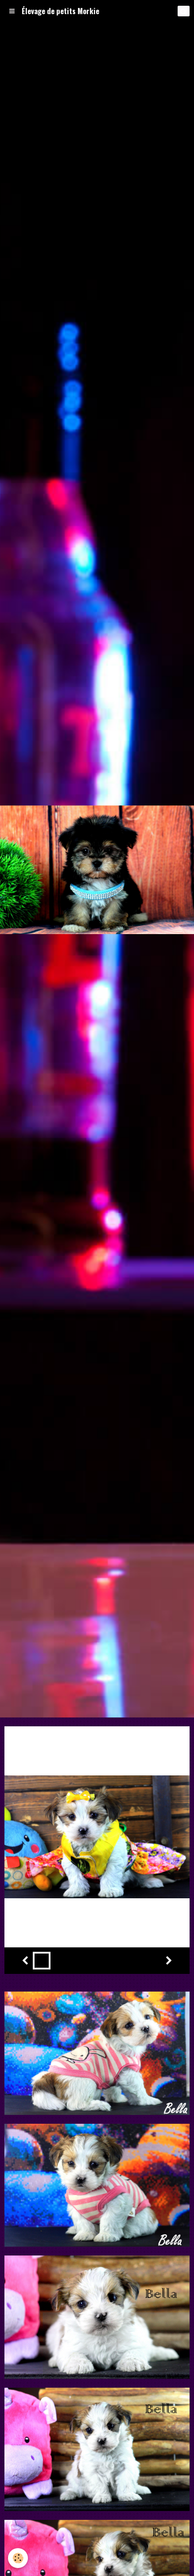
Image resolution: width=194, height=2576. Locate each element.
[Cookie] (18, 2558)
